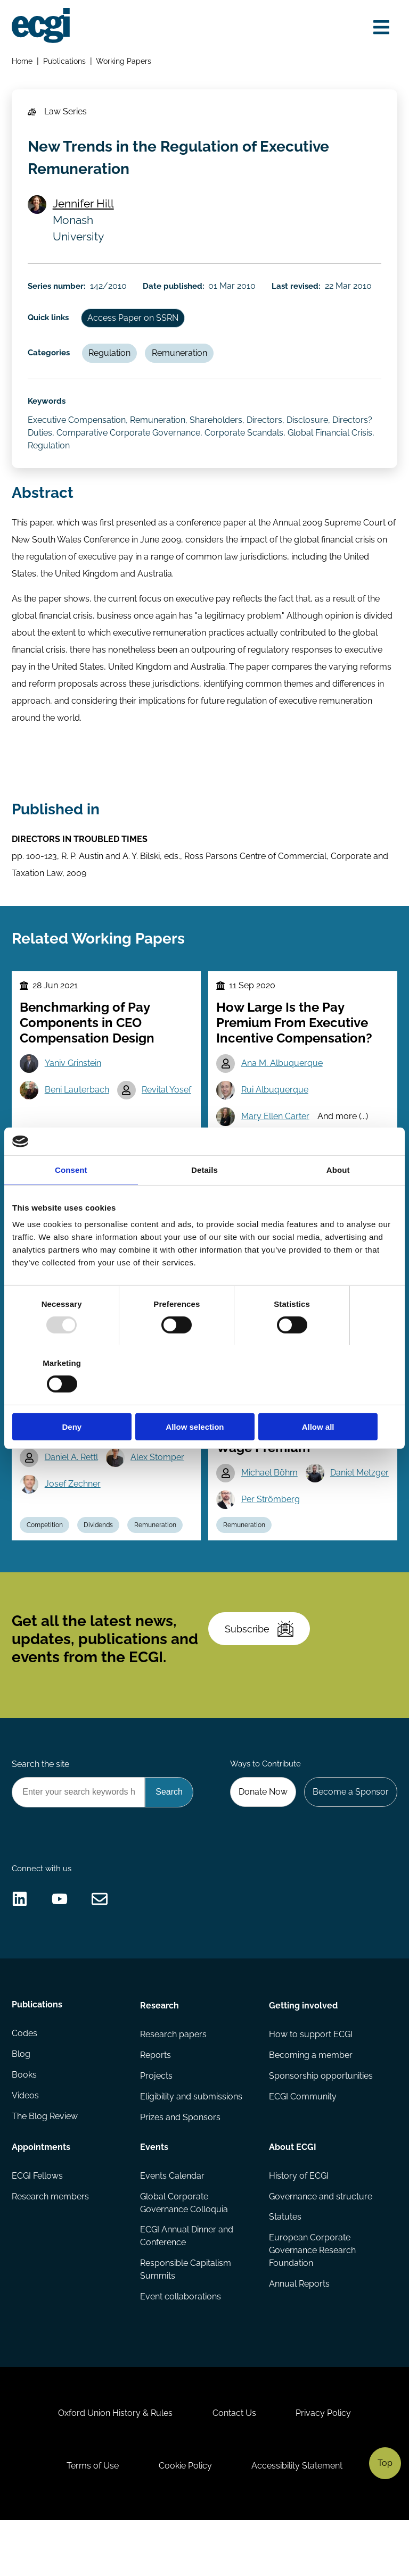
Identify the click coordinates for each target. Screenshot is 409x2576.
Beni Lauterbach (77, 1100)
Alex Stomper (158, 1471)
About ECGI (292, 2196)
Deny (75, 1397)
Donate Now (262, 1837)
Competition (45, 1566)
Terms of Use (92, 2520)
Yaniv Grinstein (73, 1073)
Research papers (174, 2084)
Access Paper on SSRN (133, 322)
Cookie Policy (185, 2520)
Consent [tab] (71, 1199)
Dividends (99, 1566)
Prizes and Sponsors (181, 2167)
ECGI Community (302, 2146)
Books (24, 2126)
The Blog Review (45, 2167)
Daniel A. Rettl (72, 1471)
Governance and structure (320, 2246)
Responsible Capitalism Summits (186, 2320)
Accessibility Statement (297, 2520)
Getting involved (302, 2054)
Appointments (41, 2196)
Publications (65, 61)
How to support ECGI (310, 2084)
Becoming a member (310, 2104)
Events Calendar (173, 2226)
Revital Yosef (167, 1100)
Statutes (284, 2268)
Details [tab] (204, 1199)
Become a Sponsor (350, 1837)
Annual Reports (298, 2335)
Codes (25, 2084)
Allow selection (204, 1397)
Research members (50, 2246)
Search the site (41, 1810)
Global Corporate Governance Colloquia (184, 2252)
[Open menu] (380, 27)
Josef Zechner (73, 1498)
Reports (156, 2104)
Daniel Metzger (271, 1513)
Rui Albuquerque (275, 1100)
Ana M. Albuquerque (282, 1073)
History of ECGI (298, 2226)
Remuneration (181, 358)
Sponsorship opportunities (320, 2126)
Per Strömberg (271, 1541)
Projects (157, 2126)
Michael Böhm (270, 1487)
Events (155, 2196)
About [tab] (338, 1199)
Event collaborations (181, 2347)
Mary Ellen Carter (276, 1127)
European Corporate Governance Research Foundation (311, 2301)
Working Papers (124, 61)
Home (22, 61)
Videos (25, 2146)
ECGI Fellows (37, 2226)
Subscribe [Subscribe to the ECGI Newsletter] (260, 1673)
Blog (21, 2104)
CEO (230, 1152)
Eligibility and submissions (192, 2146)
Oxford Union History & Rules (114, 2467)
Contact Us (234, 2467)
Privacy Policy (324, 2467)
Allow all (334, 1397)
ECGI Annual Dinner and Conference (187, 2286)
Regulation (110, 358)
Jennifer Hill (83, 206)
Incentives (273, 1152)
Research (160, 2054)
